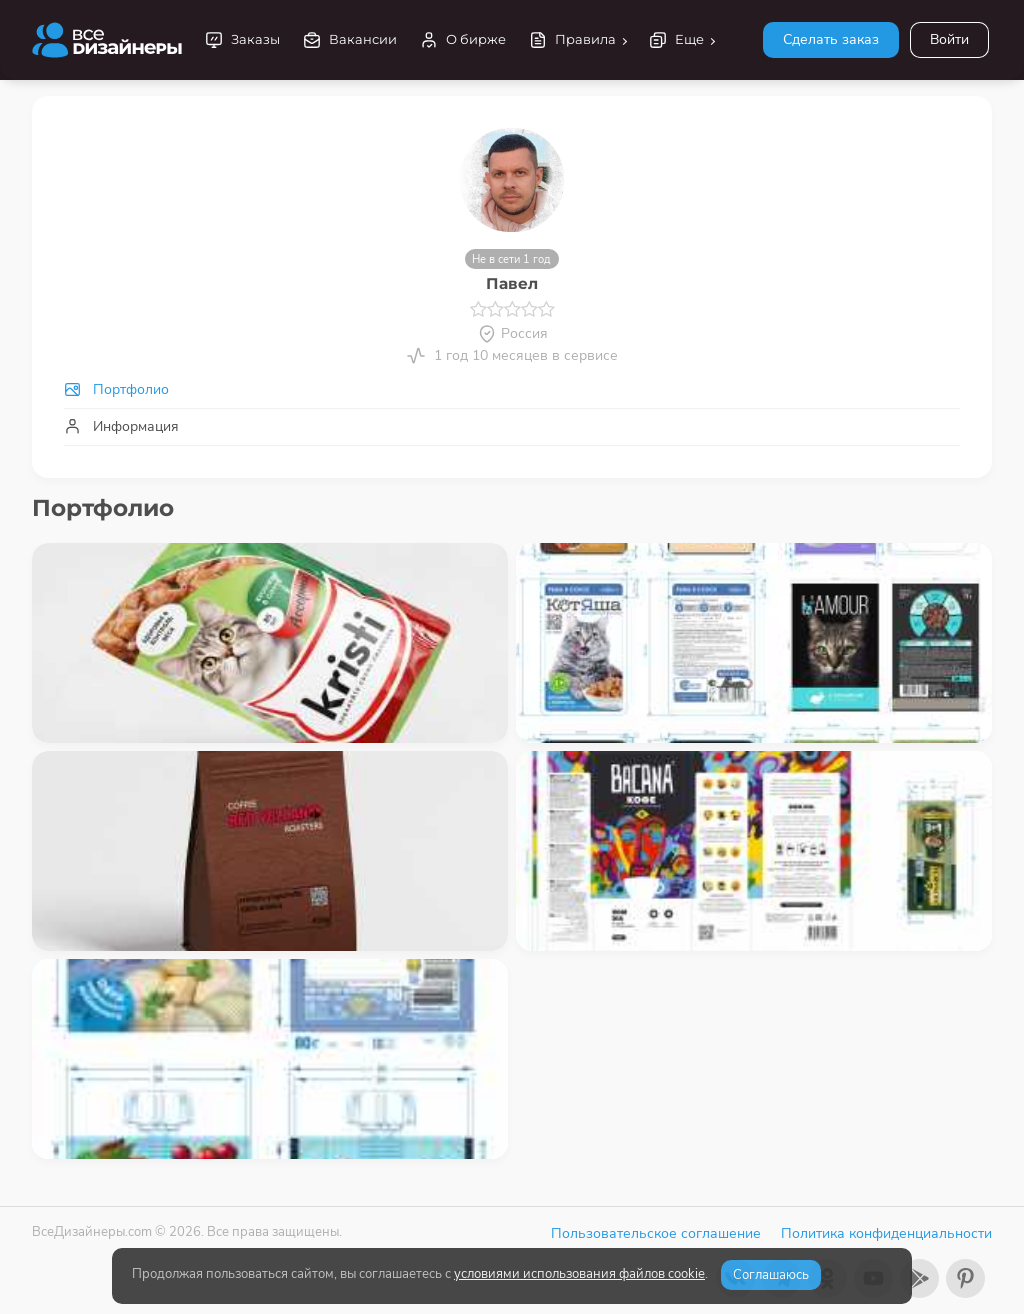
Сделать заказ (831, 39)
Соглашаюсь (771, 1275)
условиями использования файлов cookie (579, 1274)
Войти (949, 39)
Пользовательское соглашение (656, 1233)
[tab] (512, 389)
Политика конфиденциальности (886, 1233)
